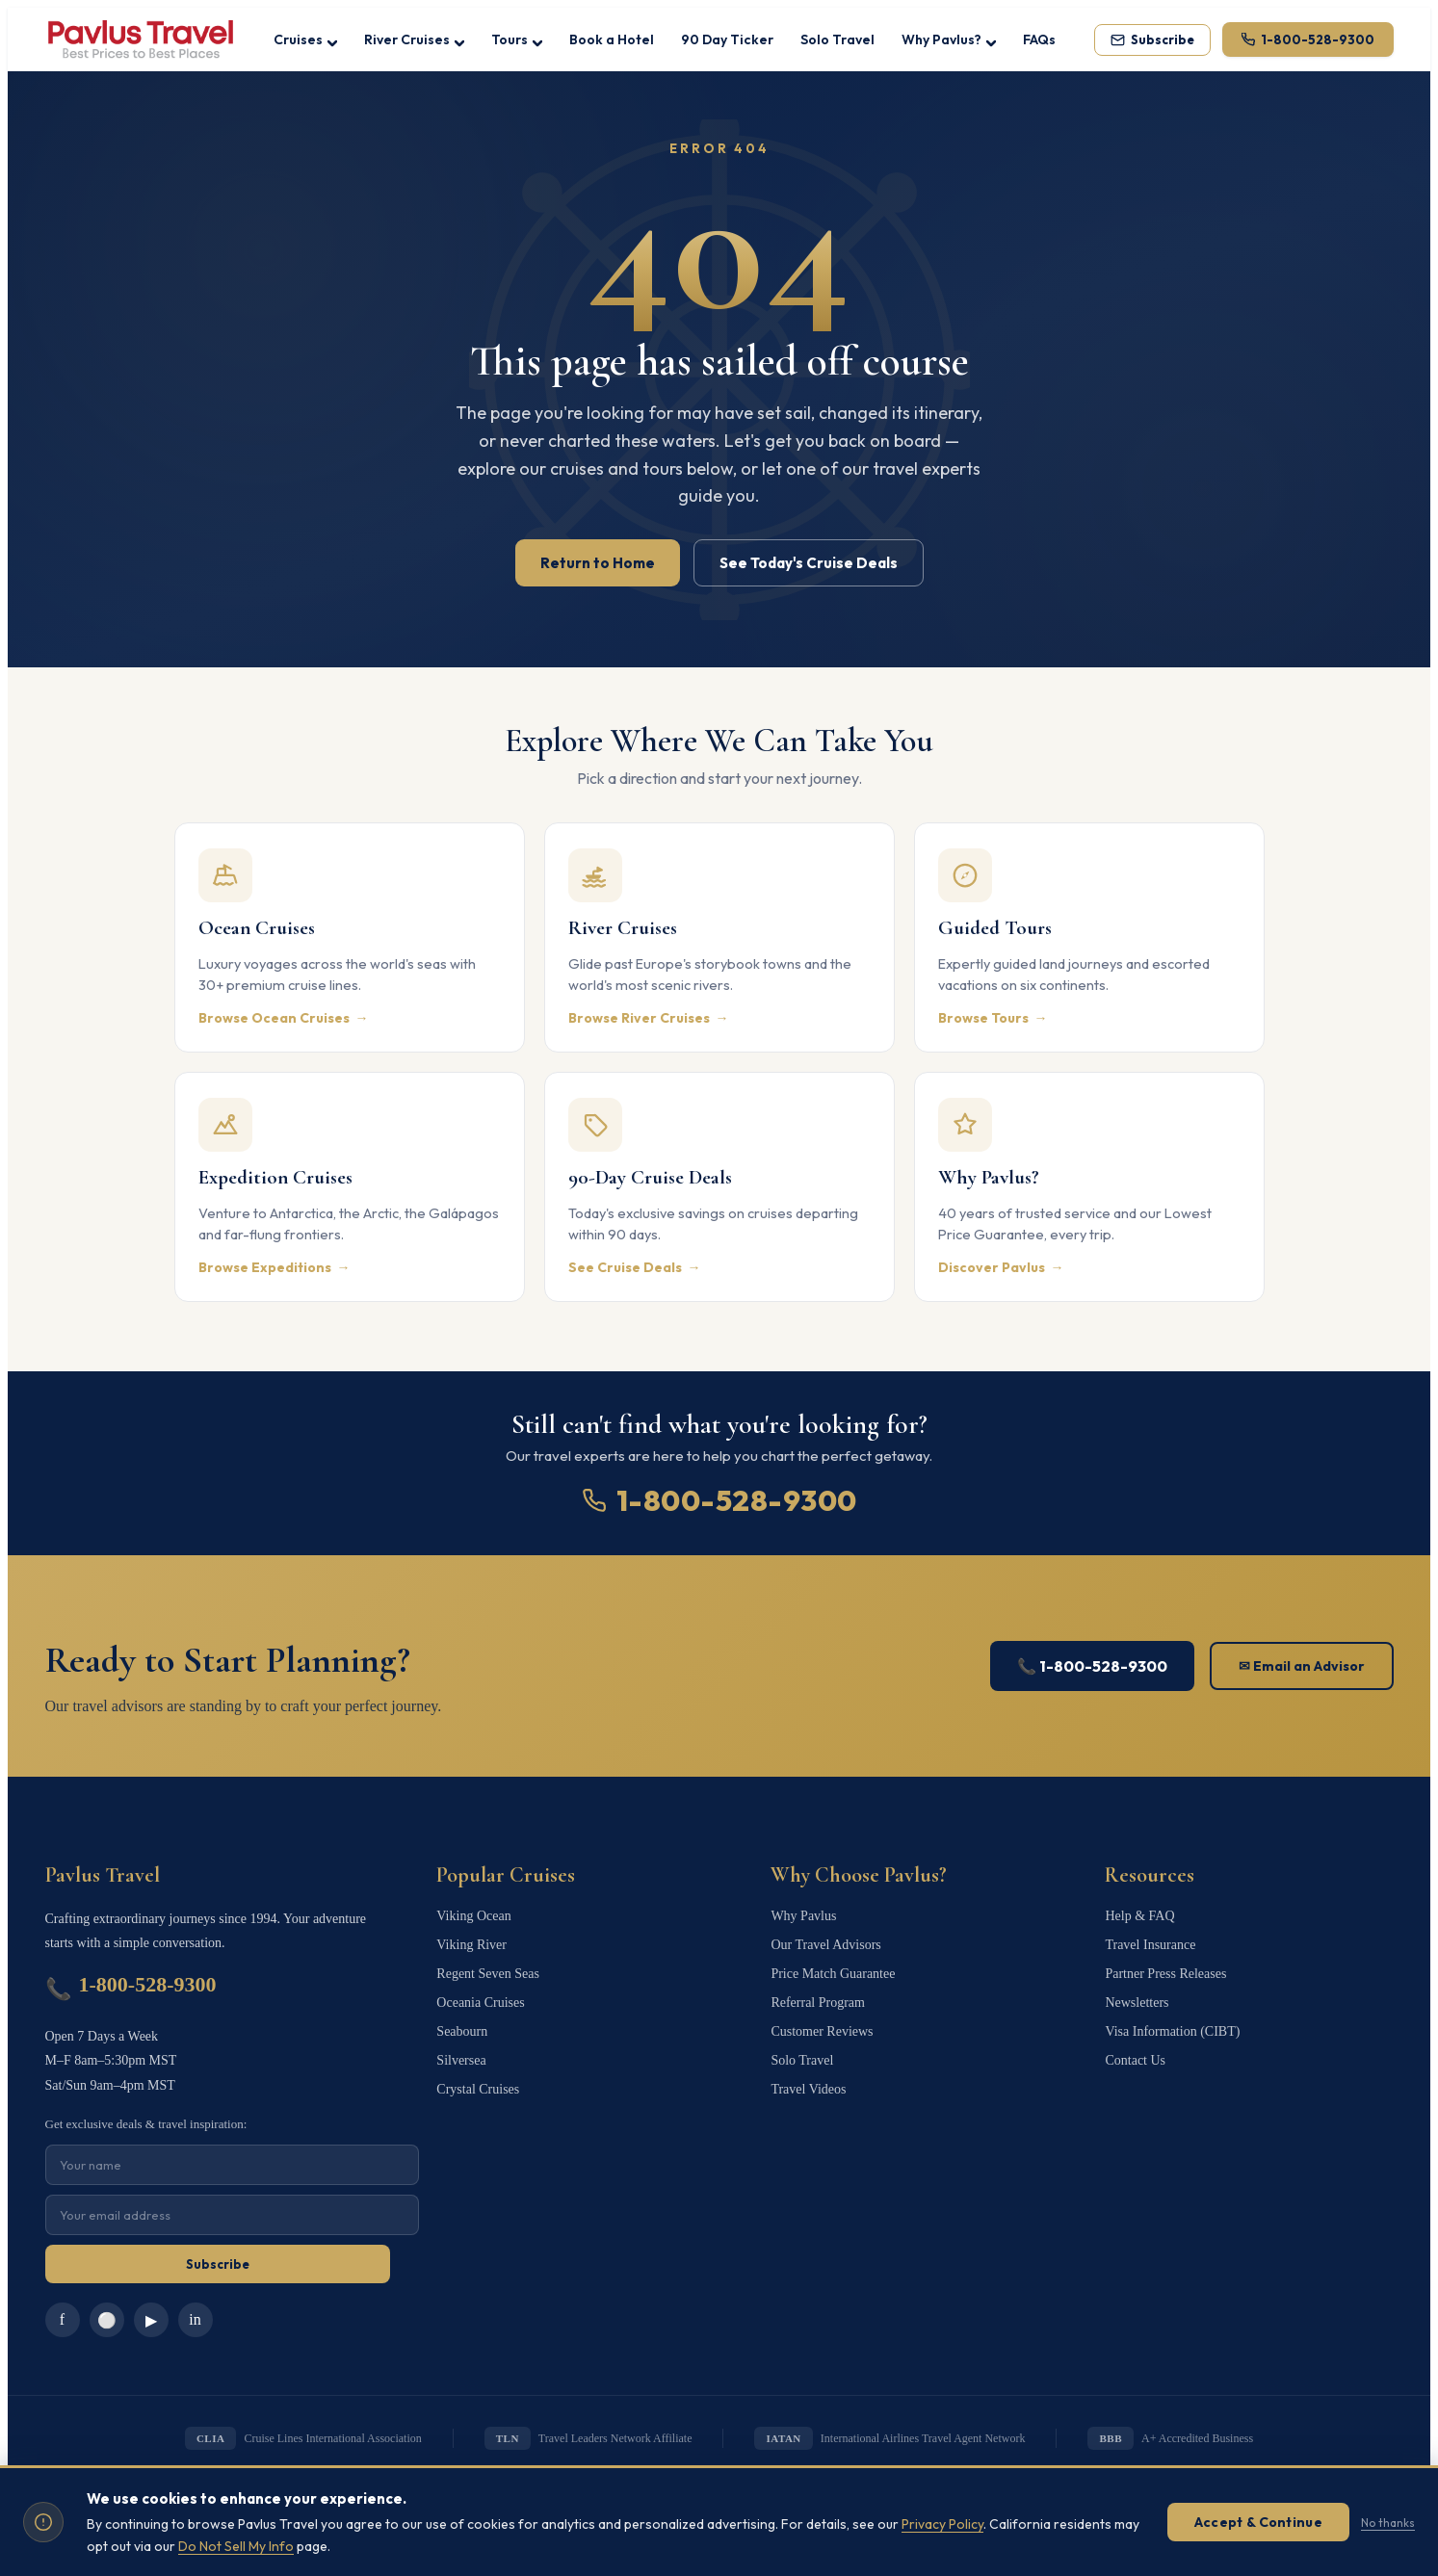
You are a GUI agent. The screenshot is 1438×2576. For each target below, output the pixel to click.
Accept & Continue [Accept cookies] (1258, 2520)
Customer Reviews (822, 2031)
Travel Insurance (1150, 1945)
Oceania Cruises (480, 2002)
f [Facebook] (62, 2319)
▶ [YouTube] (151, 2320)
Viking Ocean (473, 1916)
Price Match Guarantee (833, 1973)
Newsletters (1136, 2002)
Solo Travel (837, 39)
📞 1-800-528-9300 (1092, 1666)
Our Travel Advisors (825, 1945)
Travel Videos (808, 2089)
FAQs (1039, 39)
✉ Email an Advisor (1302, 1666)
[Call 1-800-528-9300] (1308, 39)
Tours (516, 39)
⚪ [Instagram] (107, 2320)
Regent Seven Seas (487, 1973)
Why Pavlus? (949, 39)
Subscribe (217, 2264)
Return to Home (597, 563)
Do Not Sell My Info (236, 2543)
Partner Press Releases (1165, 1973)
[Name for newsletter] (232, 2165)
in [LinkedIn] (194, 2319)
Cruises (305, 39)
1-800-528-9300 (719, 1500)
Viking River (471, 1945)
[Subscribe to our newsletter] (1152, 40)
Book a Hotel (611, 39)
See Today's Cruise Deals (808, 563)
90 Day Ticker (727, 39)
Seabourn (461, 2031)
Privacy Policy (942, 2522)
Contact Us (1135, 2060)
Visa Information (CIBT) (1172, 2031)
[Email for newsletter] (232, 2215)
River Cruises (414, 39)
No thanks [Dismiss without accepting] (1388, 2519)
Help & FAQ (1139, 1916)
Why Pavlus (803, 1916)
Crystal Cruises (477, 2089)
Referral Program (818, 2002)
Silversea (460, 2060)
